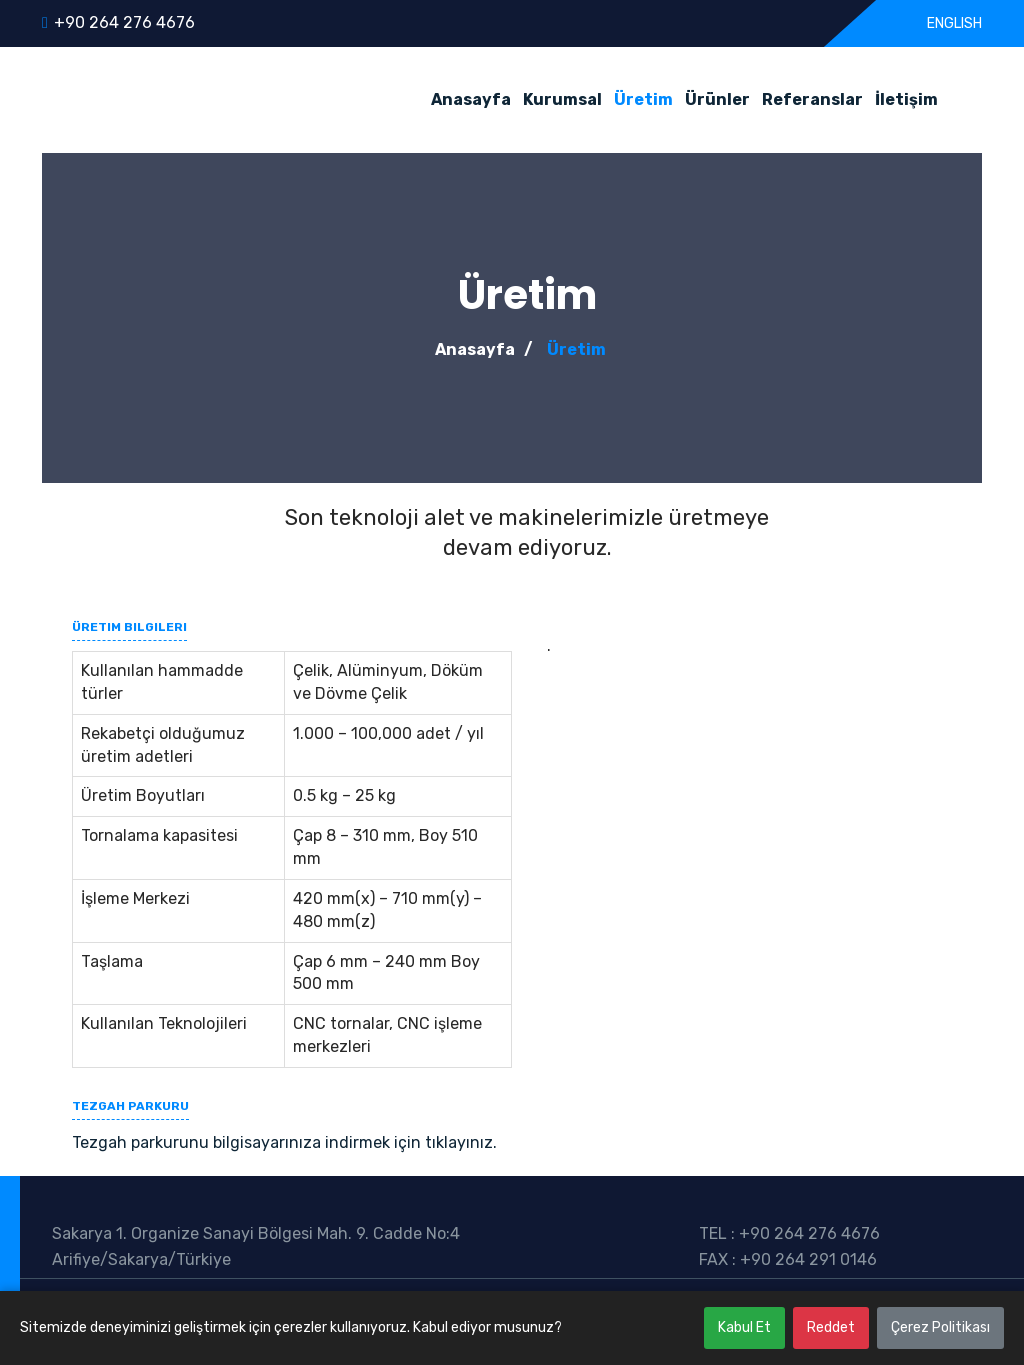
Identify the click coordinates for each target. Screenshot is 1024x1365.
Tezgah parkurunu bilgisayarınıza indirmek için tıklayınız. (284, 1142)
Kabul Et (744, 1327)
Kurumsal (562, 99)
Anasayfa (471, 99)
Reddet (831, 1327)
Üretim (643, 99)
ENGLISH (953, 23)
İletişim (906, 99)
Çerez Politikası (940, 1327)
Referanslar (812, 99)
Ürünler (717, 99)
